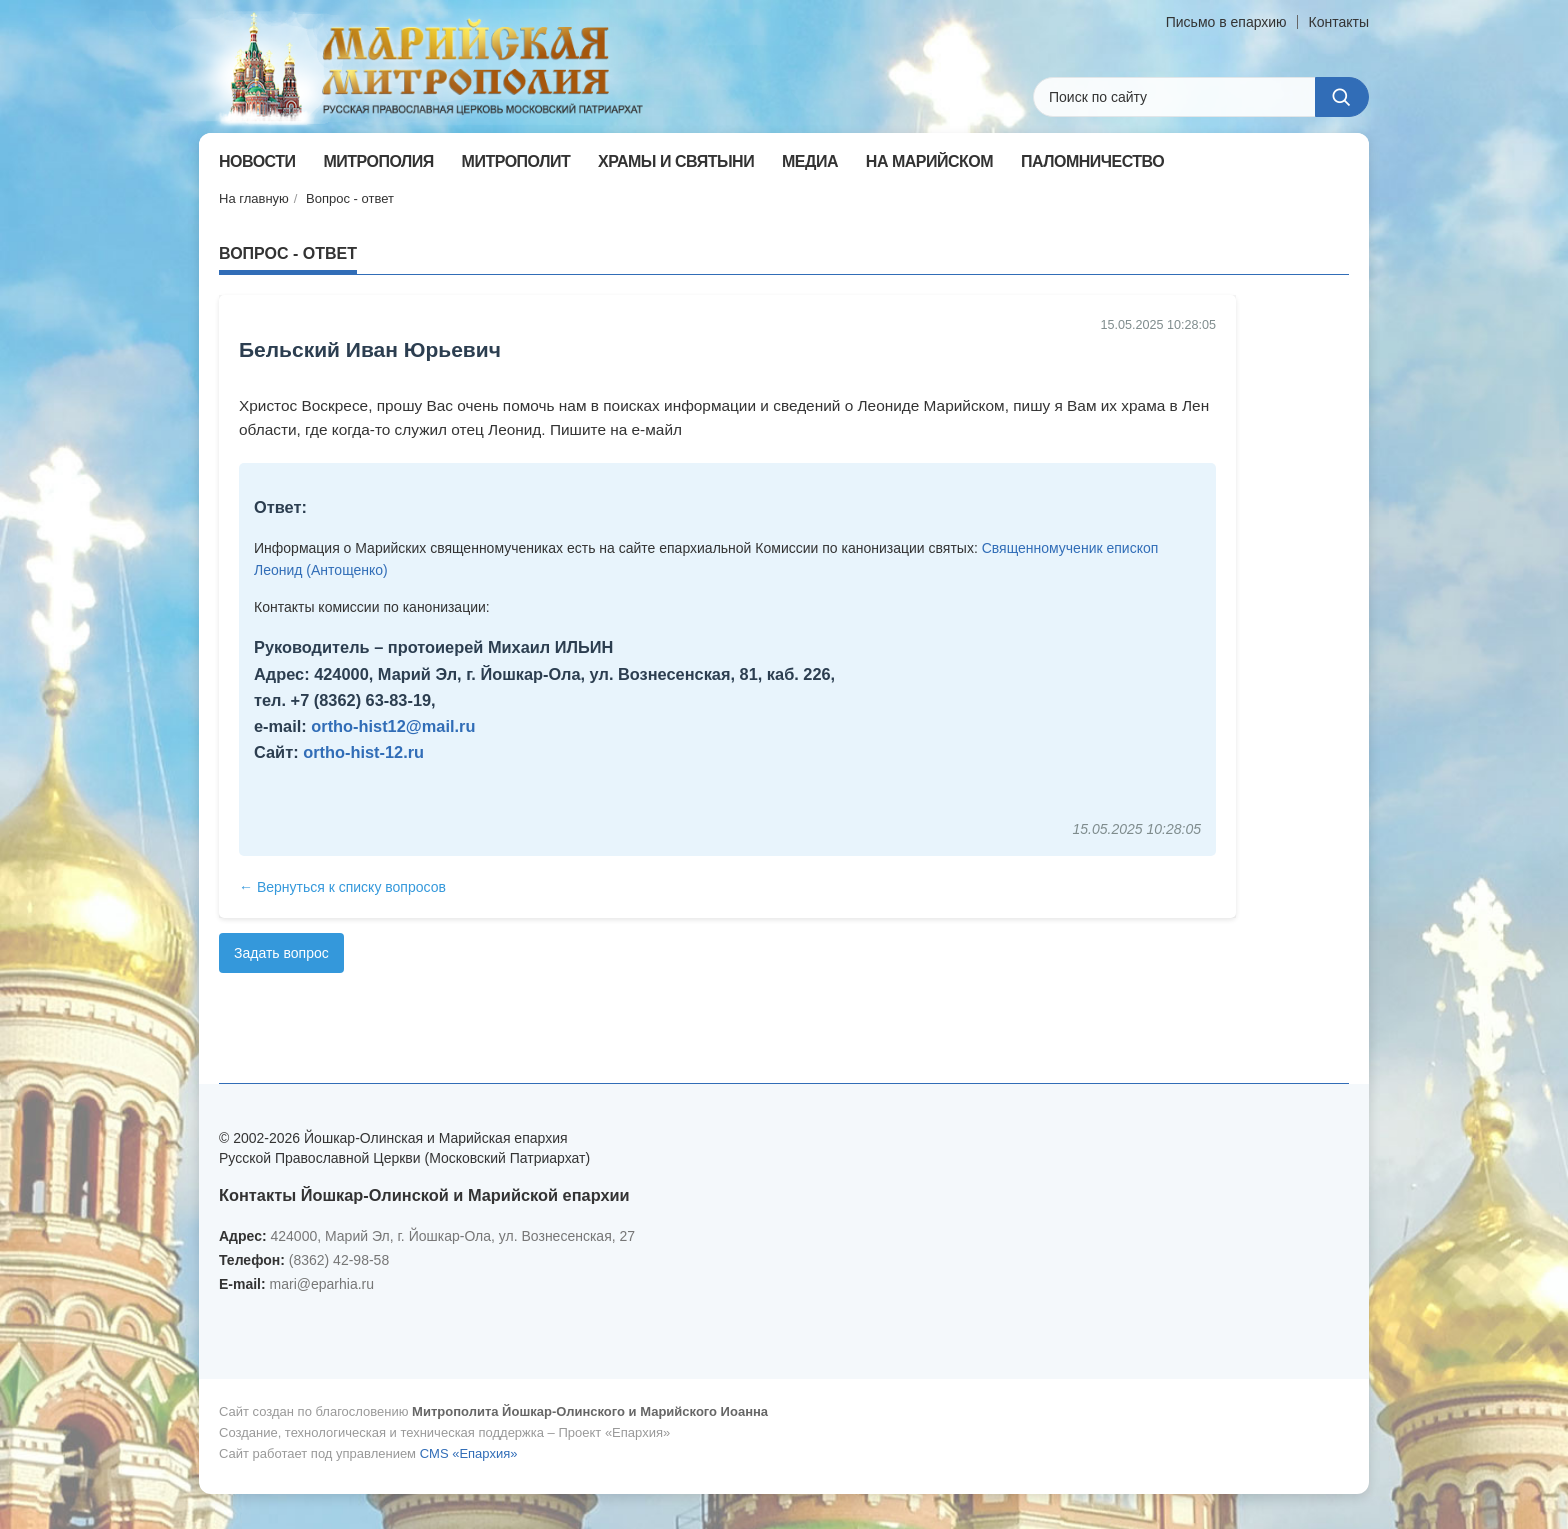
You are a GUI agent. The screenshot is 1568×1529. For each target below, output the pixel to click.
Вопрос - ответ (350, 198)
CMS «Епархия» (469, 1453)
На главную (254, 198)
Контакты (1339, 22)
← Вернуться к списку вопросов (342, 887)
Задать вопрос (281, 953)
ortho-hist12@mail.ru (393, 726)
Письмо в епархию (1226, 22)
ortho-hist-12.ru (363, 752)
